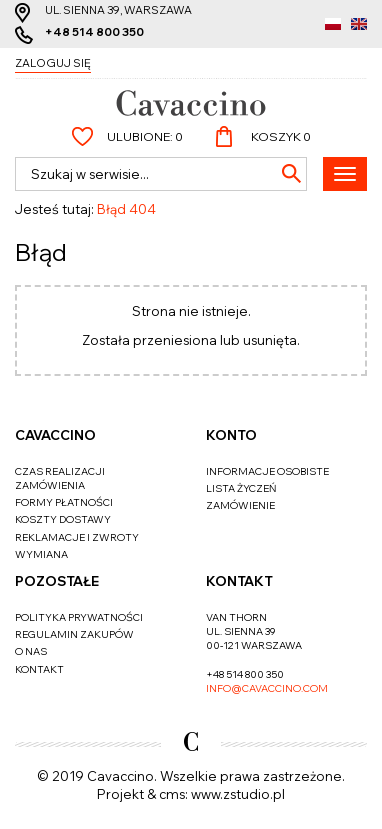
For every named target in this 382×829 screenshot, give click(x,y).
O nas (31, 651)
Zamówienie (240, 505)
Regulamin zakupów (74, 634)
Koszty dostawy (63, 519)
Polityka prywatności (79, 617)
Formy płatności (64, 502)
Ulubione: (145, 136)
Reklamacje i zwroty (77, 537)
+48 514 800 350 (94, 32)
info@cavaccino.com (267, 688)
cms (172, 794)
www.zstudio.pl (238, 794)
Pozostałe (57, 581)
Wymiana (41, 554)
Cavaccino (55, 435)
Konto (231, 435)
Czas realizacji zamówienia (60, 478)
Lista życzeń (241, 488)
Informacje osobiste (267, 471)
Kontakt (39, 669)
